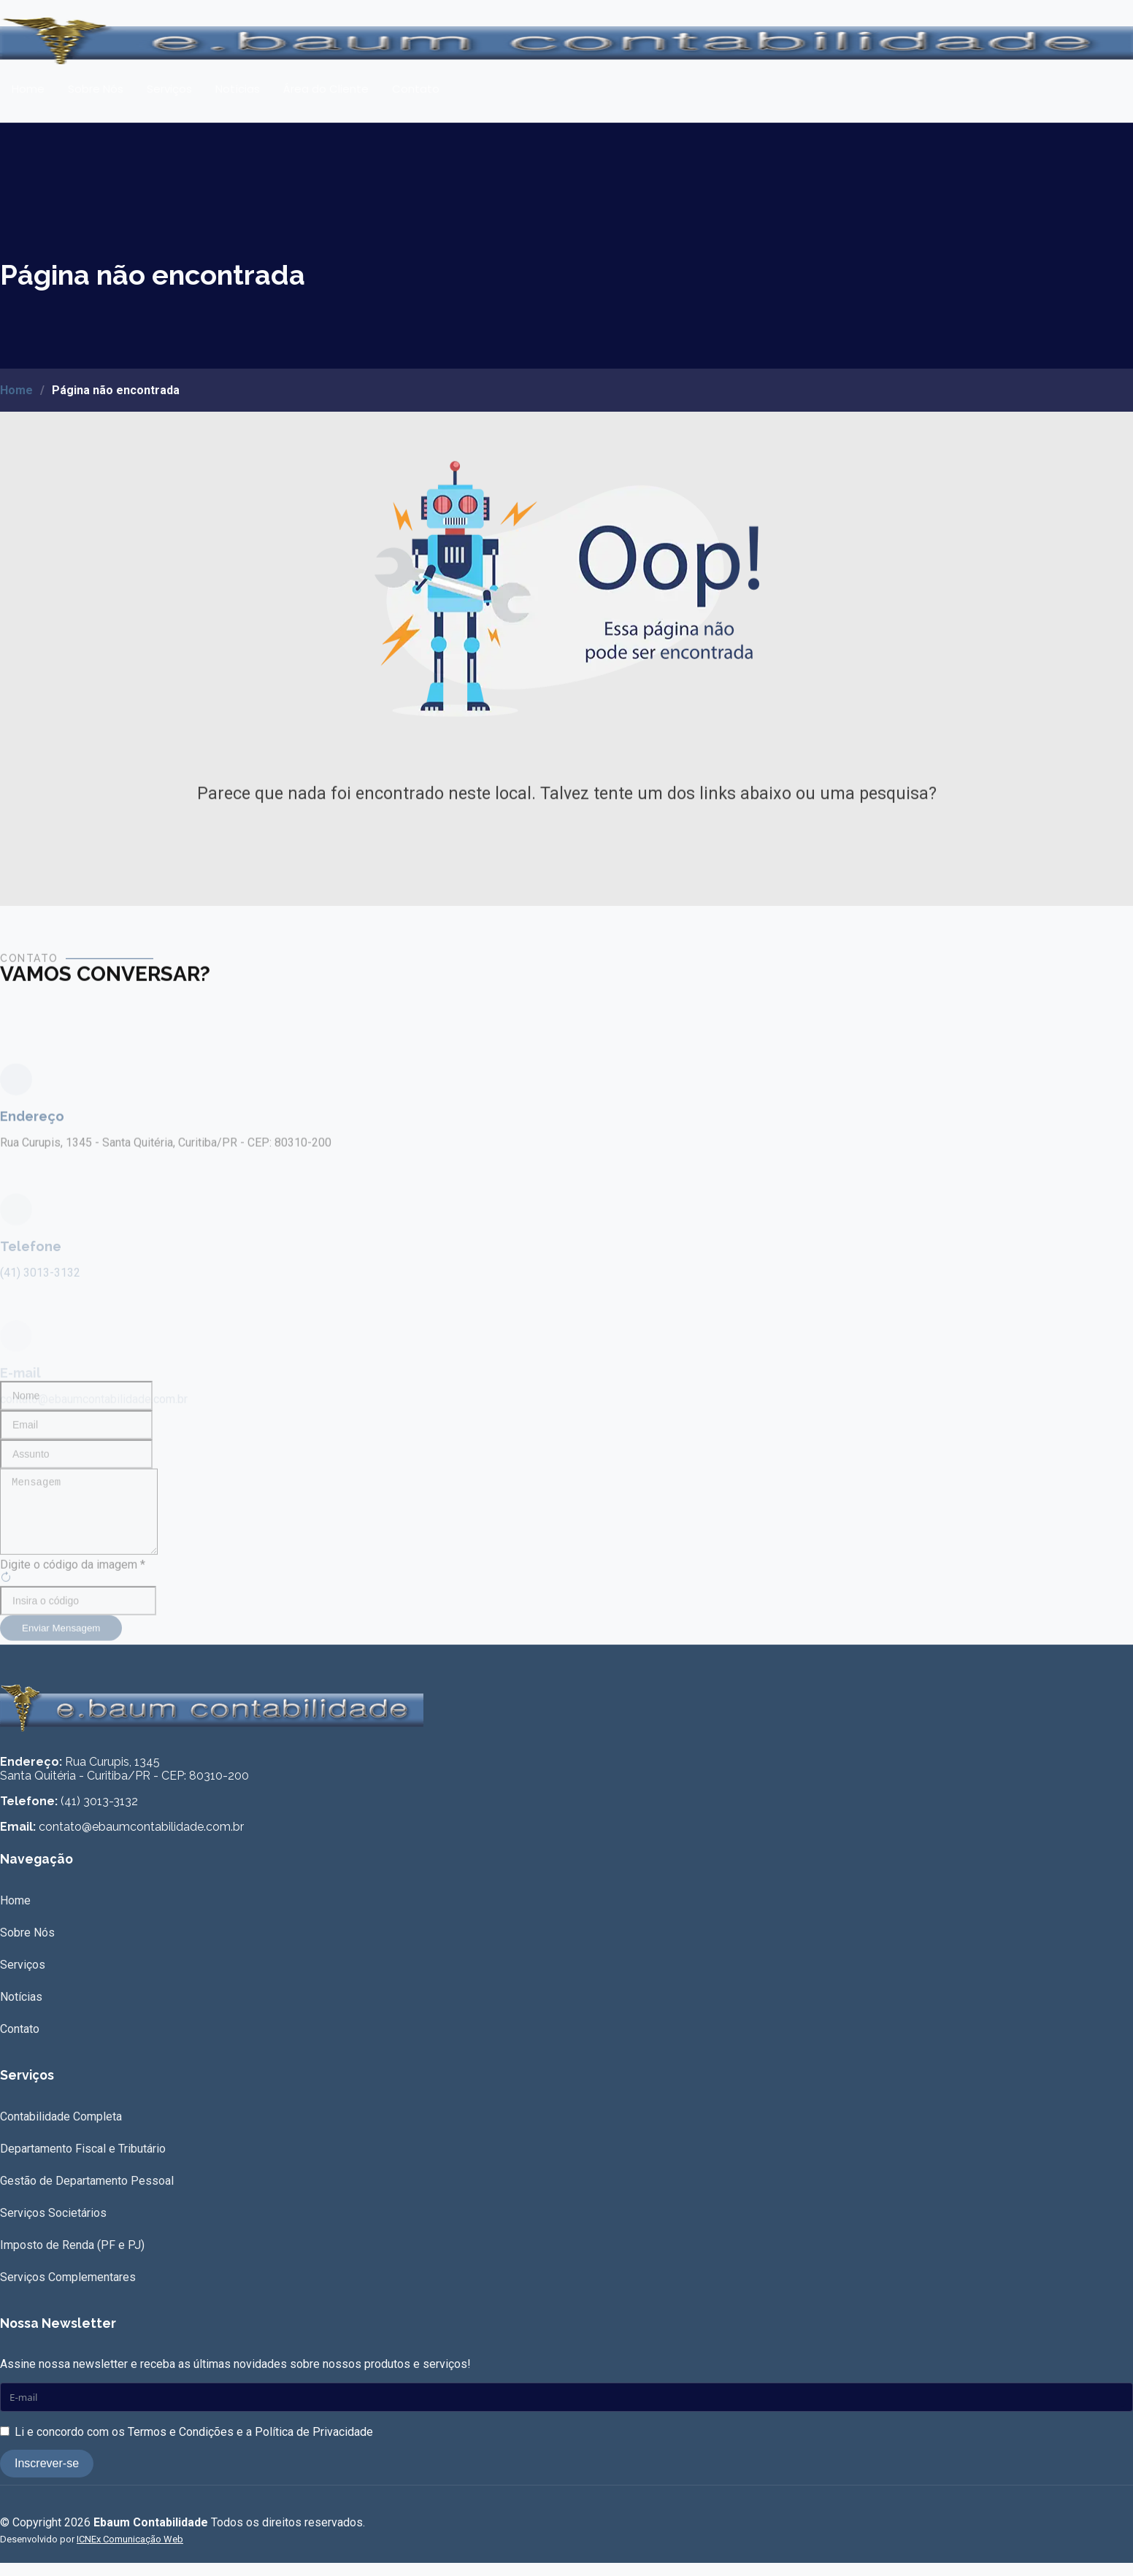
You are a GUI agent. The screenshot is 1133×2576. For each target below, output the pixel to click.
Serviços (169, 88)
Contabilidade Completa (61, 2130)
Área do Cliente (326, 88)
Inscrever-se (47, 2476)
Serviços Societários (53, 2226)
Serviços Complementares (68, 2290)
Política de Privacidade (314, 2445)
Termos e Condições (181, 2445)
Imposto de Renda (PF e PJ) (72, 2258)
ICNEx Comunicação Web (130, 2552)
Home (28, 88)
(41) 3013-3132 (99, 1814)
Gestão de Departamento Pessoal (87, 2194)
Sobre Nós (95, 88)
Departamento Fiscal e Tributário (83, 2162)
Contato (415, 88)
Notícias (237, 88)
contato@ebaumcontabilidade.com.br (141, 1840)
